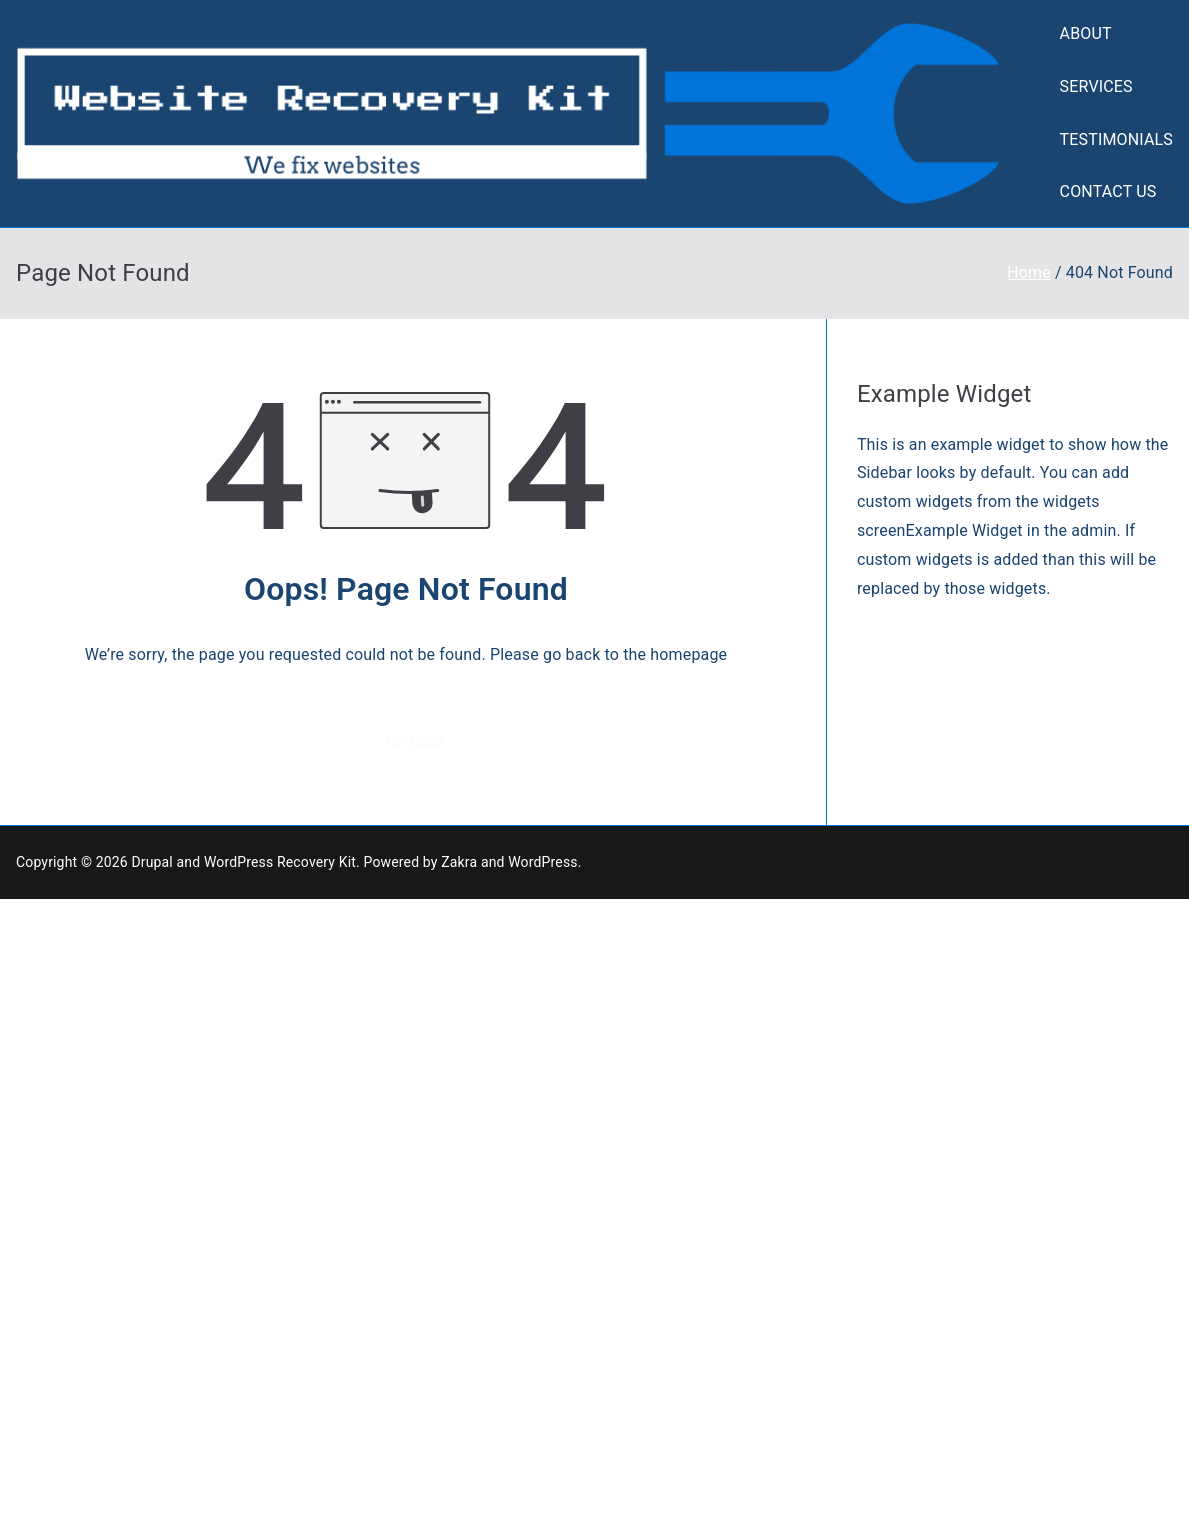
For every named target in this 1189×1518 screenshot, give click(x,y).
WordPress (542, 862)
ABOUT (1086, 33)
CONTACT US (1108, 191)
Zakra (459, 862)
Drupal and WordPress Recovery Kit (243, 862)
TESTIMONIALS (1116, 139)
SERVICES (1096, 86)
